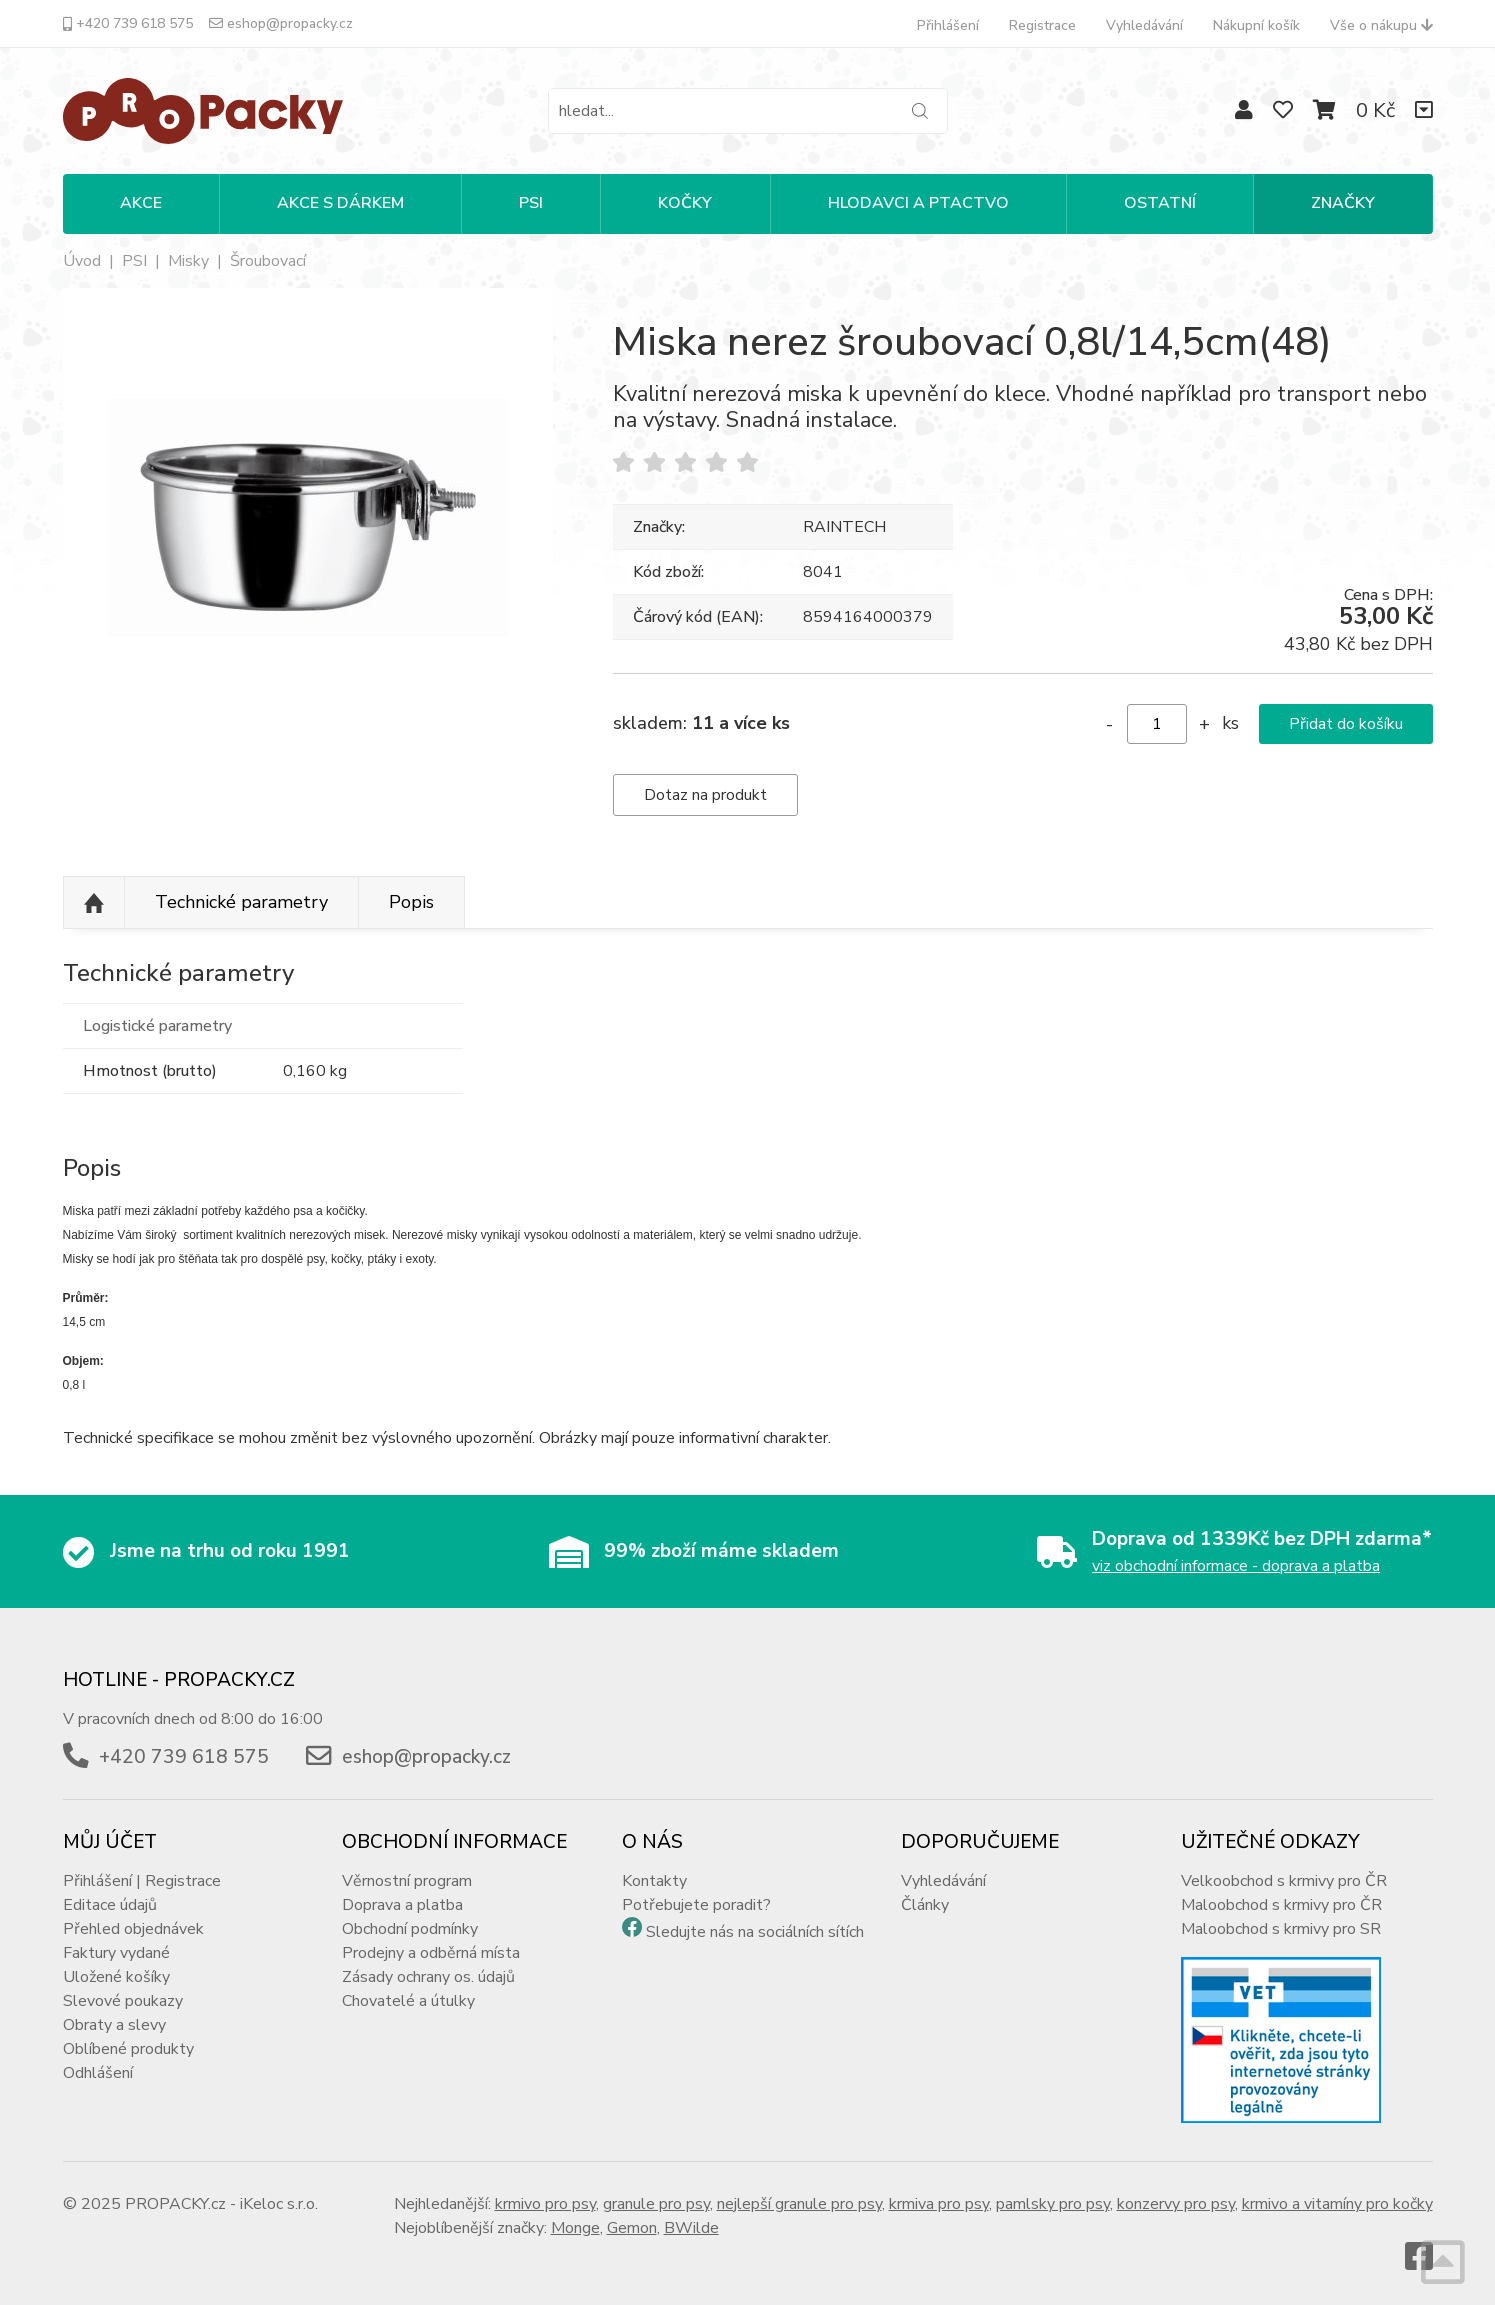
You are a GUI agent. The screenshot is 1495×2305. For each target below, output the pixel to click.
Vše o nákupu (1381, 25)
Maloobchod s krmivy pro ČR (1281, 1905)
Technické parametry (241, 902)
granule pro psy (656, 2204)
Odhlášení (98, 2073)
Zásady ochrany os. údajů (428, 1977)
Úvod (82, 261)
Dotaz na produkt (705, 795)
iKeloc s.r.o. (279, 2204)
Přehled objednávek (133, 1929)
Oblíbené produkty (128, 2049)
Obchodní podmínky (410, 1929)
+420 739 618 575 (128, 23)
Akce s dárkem (340, 203)
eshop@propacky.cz (281, 23)
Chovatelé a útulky (408, 2001)
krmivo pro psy (545, 2204)
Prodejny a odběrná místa (431, 1953)
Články (925, 1905)
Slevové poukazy (123, 2001)
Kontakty (654, 1881)
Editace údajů (110, 1905)
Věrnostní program (407, 1881)
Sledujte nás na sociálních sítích (755, 1932)
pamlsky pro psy (1053, 2204)
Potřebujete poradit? (696, 1905)
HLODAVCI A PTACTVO (918, 203)
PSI (531, 203)
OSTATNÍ (1160, 203)
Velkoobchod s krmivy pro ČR (1284, 1881)
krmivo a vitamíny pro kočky (1337, 2204)
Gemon (632, 2228)
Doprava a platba (402, 1905)
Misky (188, 261)
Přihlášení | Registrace (142, 1881)
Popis (411, 902)
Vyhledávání (1144, 25)
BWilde (691, 2228)
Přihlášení (948, 25)
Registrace (1042, 25)
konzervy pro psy (1176, 2204)
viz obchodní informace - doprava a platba (1236, 1566)
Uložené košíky (116, 1977)
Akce (141, 203)
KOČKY (685, 203)
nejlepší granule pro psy (799, 2204)
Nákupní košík (1256, 25)
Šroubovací (268, 261)
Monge (575, 2228)
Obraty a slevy (114, 2025)
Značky (1343, 203)
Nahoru (94, 903)
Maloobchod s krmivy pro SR (1281, 1929)
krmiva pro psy (939, 2204)
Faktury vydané (116, 1953)
